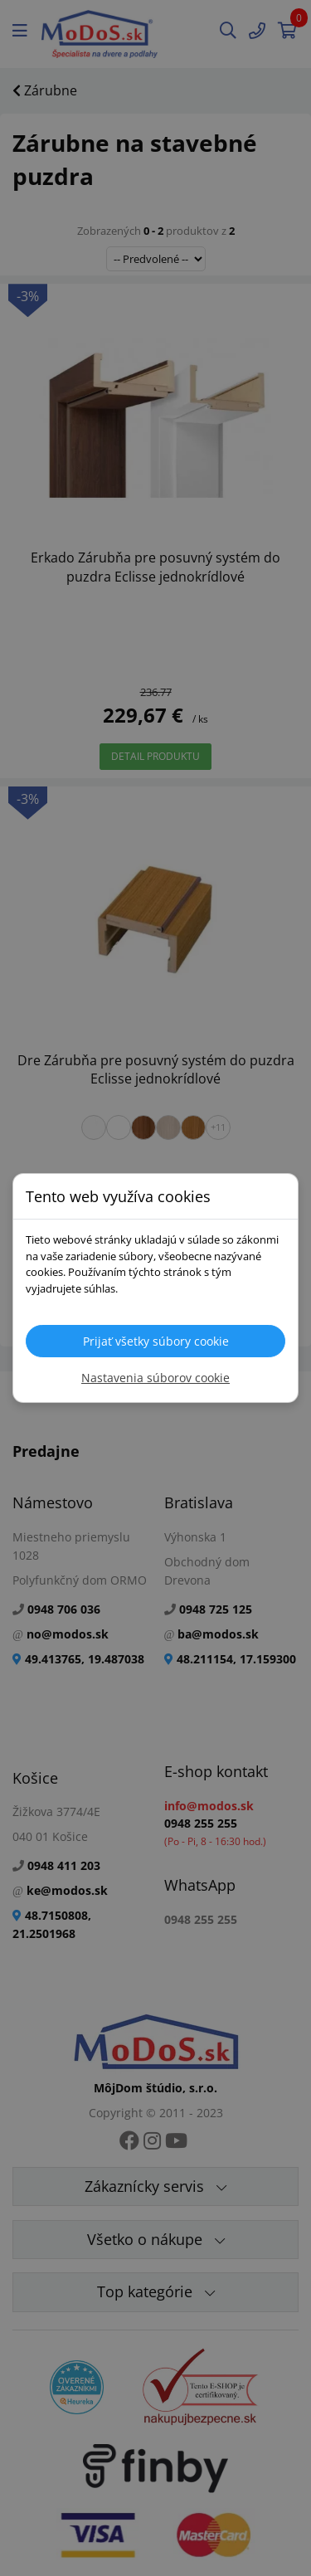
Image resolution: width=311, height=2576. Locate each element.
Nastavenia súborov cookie (155, 1377)
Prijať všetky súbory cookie (156, 1341)
